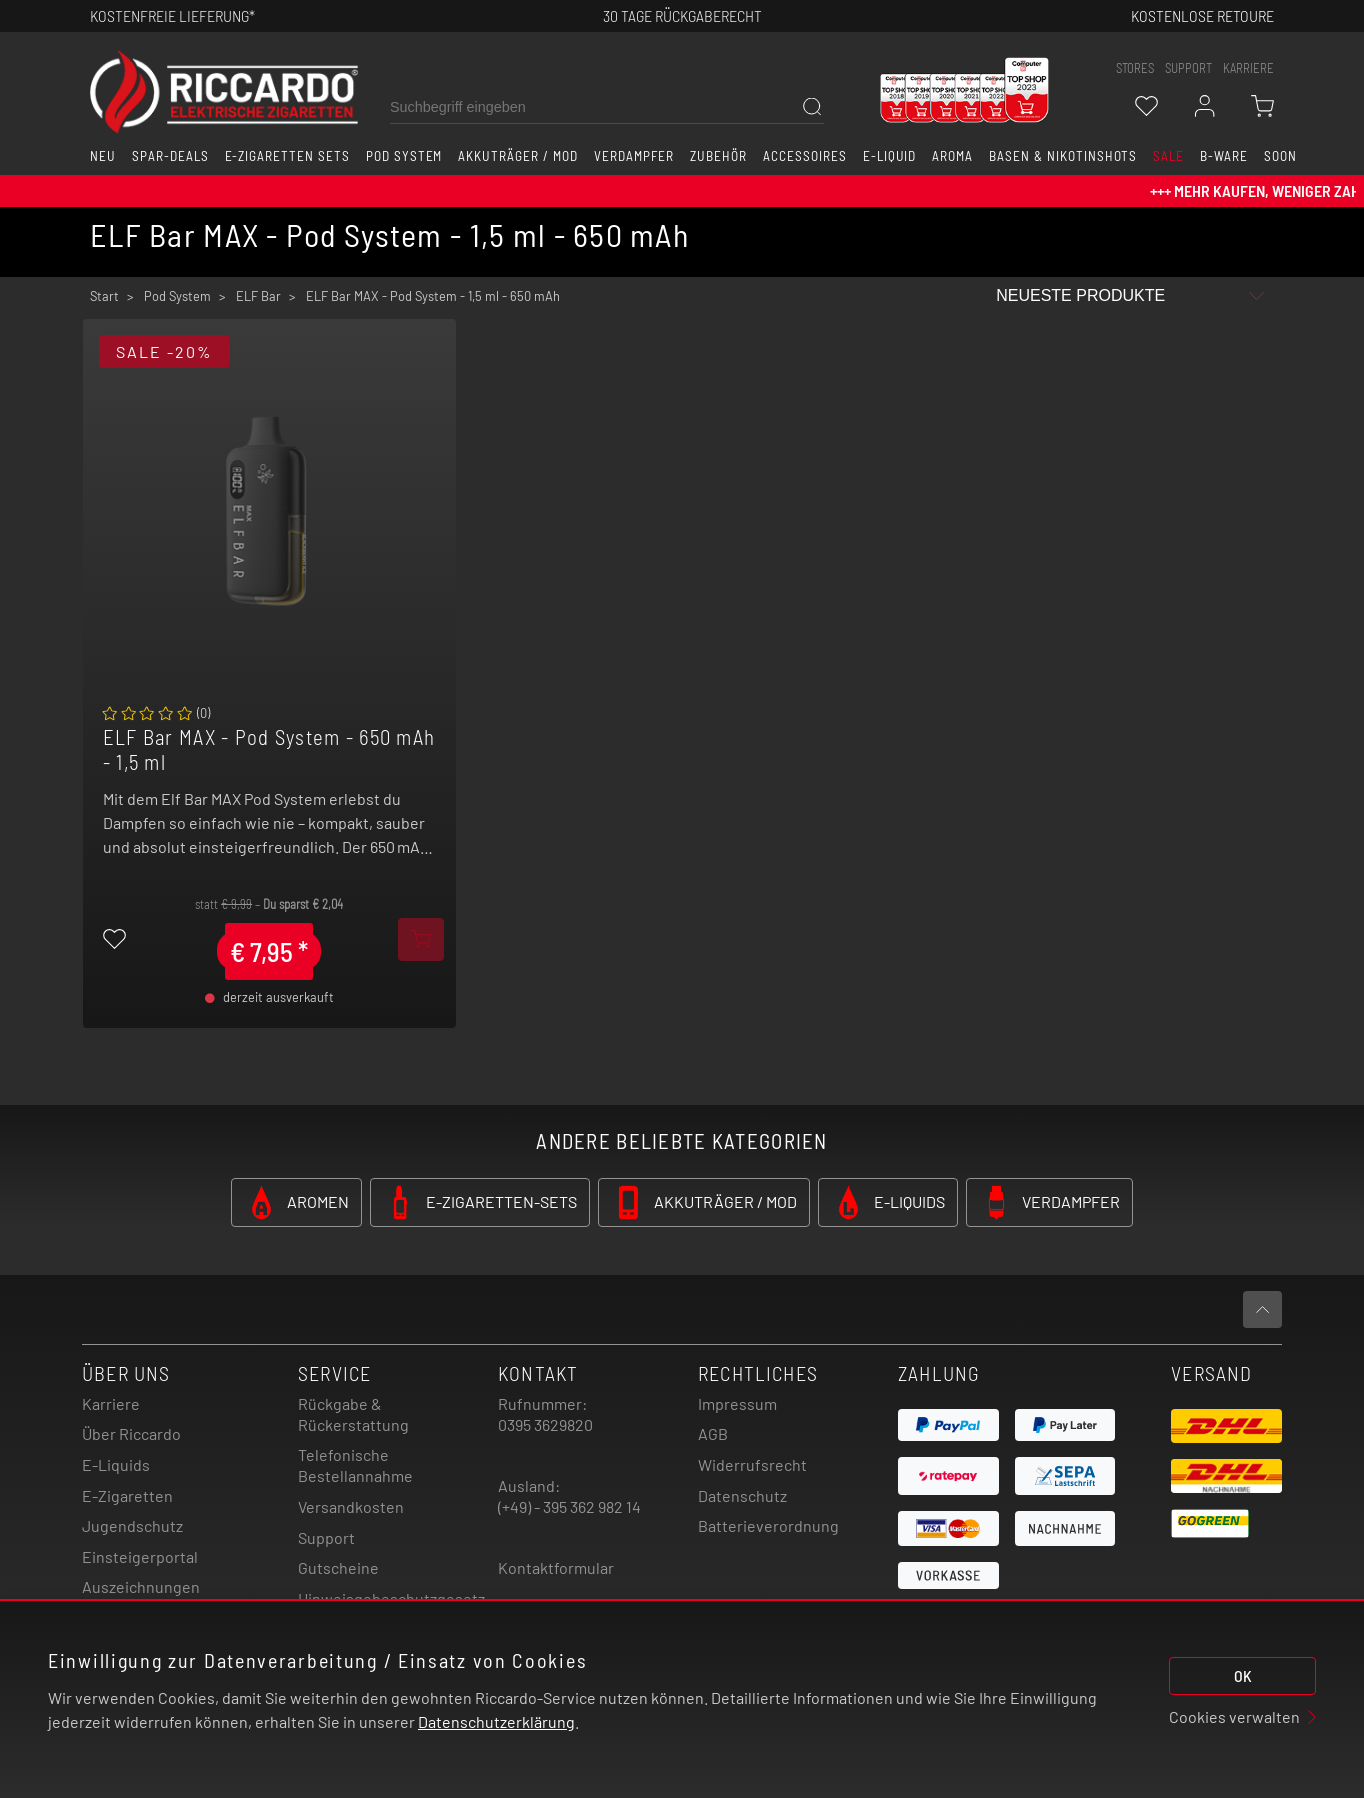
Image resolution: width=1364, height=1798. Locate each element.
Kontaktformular (556, 1567)
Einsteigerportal (140, 1556)
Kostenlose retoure (1202, 15)
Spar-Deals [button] (170, 156)
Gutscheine (338, 1567)
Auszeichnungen (141, 1586)
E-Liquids (116, 1464)
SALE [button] (1168, 156)
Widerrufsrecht (752, 1464)
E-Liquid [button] (890, 156)
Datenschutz (742, 1495)
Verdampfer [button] (634, 156)
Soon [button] (1280, 156)
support (1188, 68)
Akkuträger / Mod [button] (517, 156)
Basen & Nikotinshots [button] (1063, 156)
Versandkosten (351, 1506)
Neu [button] (103, 156)
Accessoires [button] (805, 156)
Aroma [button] (952, 156)
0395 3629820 (545, 1424)
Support (326, 1537)
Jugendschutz (132, 1525)
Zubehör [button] (718, 156)
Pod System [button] (404, 156)
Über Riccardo (131, 1433)
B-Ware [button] (1224, 156)
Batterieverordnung (768, 1525)
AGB (713, 1433)
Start (104, 296)
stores (1135, 68)
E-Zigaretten (127, 1495)
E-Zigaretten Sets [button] (287, 156)
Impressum (737, 1403)
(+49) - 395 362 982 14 (569, 1506)
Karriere (1248, 68)
